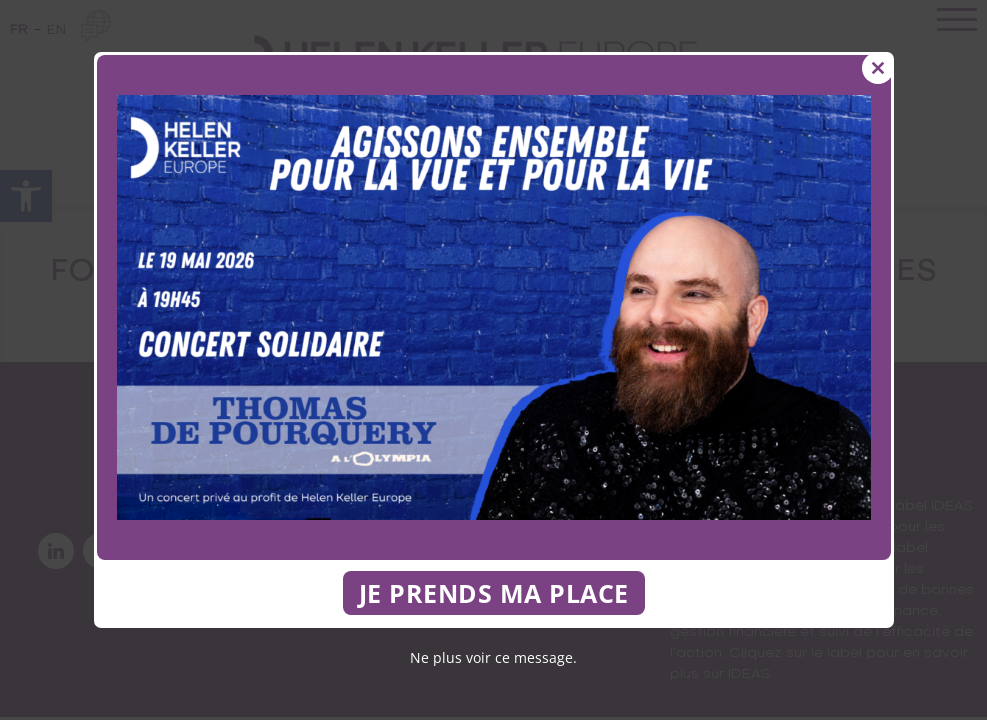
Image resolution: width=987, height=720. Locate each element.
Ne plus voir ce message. (493, 657)
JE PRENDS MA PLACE (494, 593)
